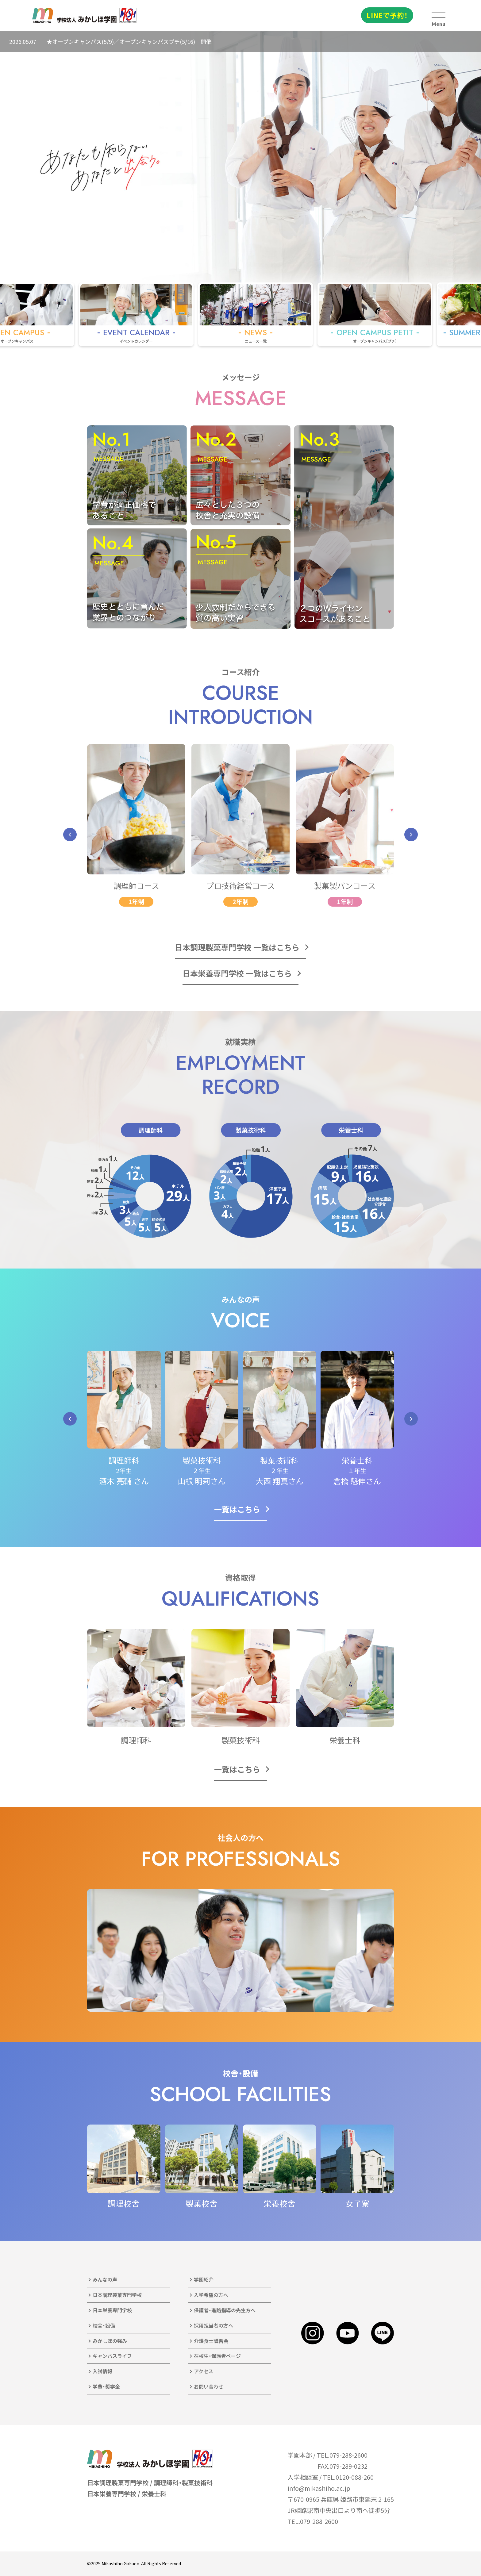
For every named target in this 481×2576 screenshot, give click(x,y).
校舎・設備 (104, 2325)
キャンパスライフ (112, 2355)
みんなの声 (105, 2279)
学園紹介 (204, 2279)
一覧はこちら (237, 1509)
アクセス (203, 2371)
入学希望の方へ (211, 2294)
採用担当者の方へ (213, 2325)
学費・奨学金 (106, 2386)
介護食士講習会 (211, 2340)
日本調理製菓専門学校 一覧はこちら (237, 947)
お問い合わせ (208, 2386)
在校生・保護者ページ (217, 2355)
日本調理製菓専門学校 (117, 2294)
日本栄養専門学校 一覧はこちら (237, 973)
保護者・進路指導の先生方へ (225, 2310)
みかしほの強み (110, 2340)
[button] (70, 834)
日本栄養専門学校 (112, 2310)
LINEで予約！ (387, 15)
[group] (159, 314)
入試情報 (102, 2371)
